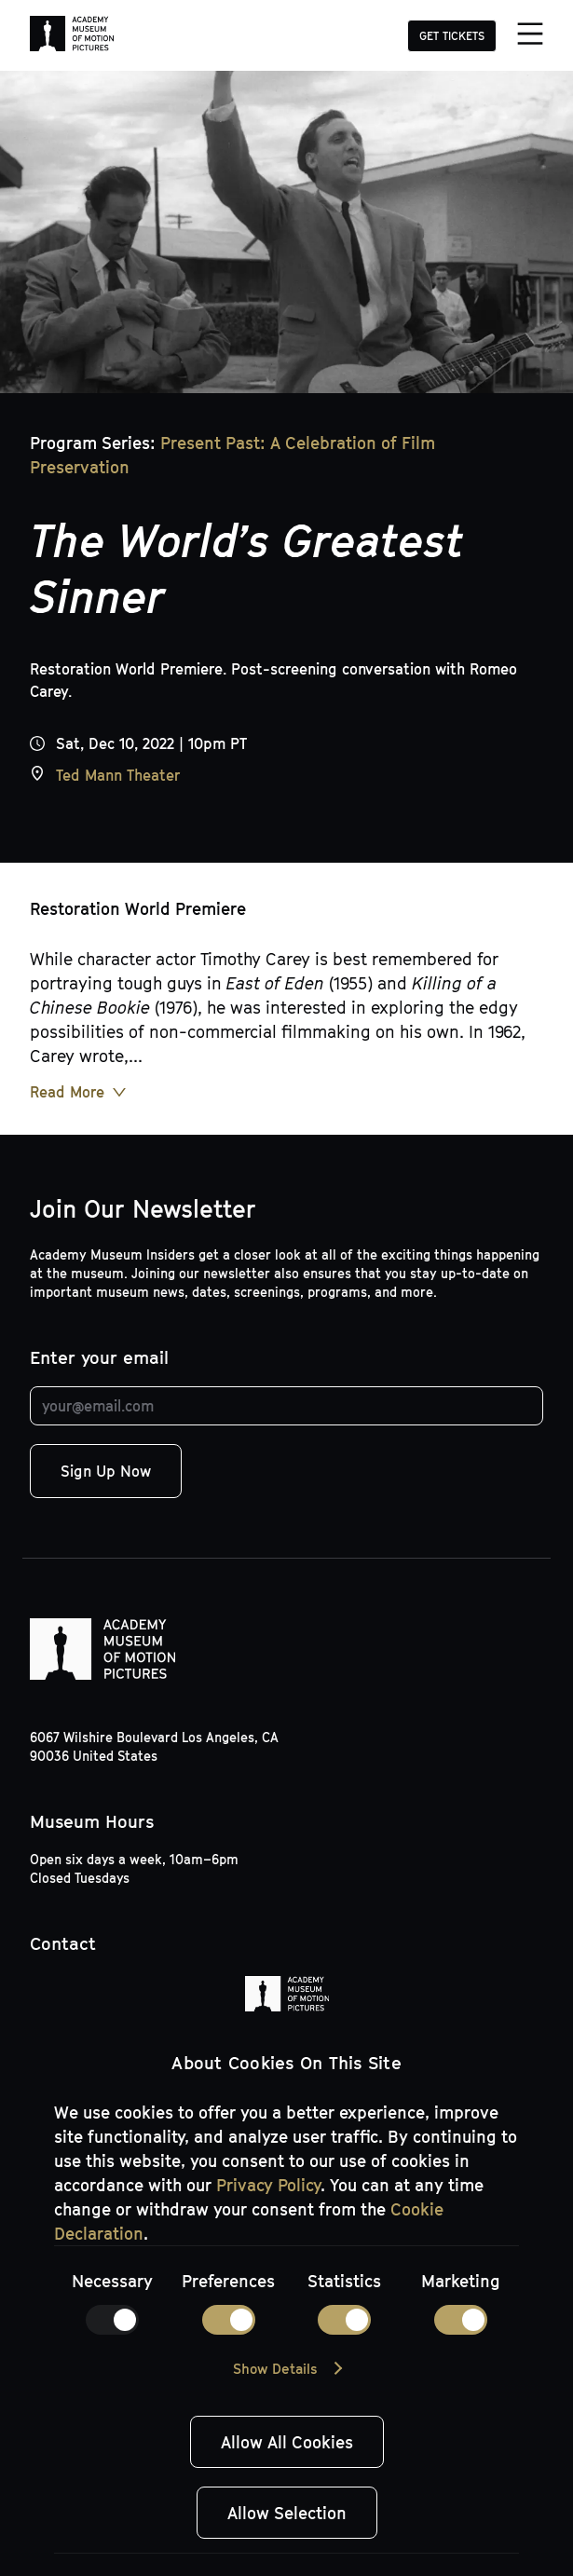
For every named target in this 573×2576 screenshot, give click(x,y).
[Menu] (529, 35)
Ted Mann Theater (118, 775)
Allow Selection (287, 2512)
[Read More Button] (78, 1092)
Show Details (275, 2368)
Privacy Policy (268, 2184)
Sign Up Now (106, 1471)
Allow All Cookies (287, 2442)
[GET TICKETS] (452, 34)
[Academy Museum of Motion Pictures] (72, 35)
